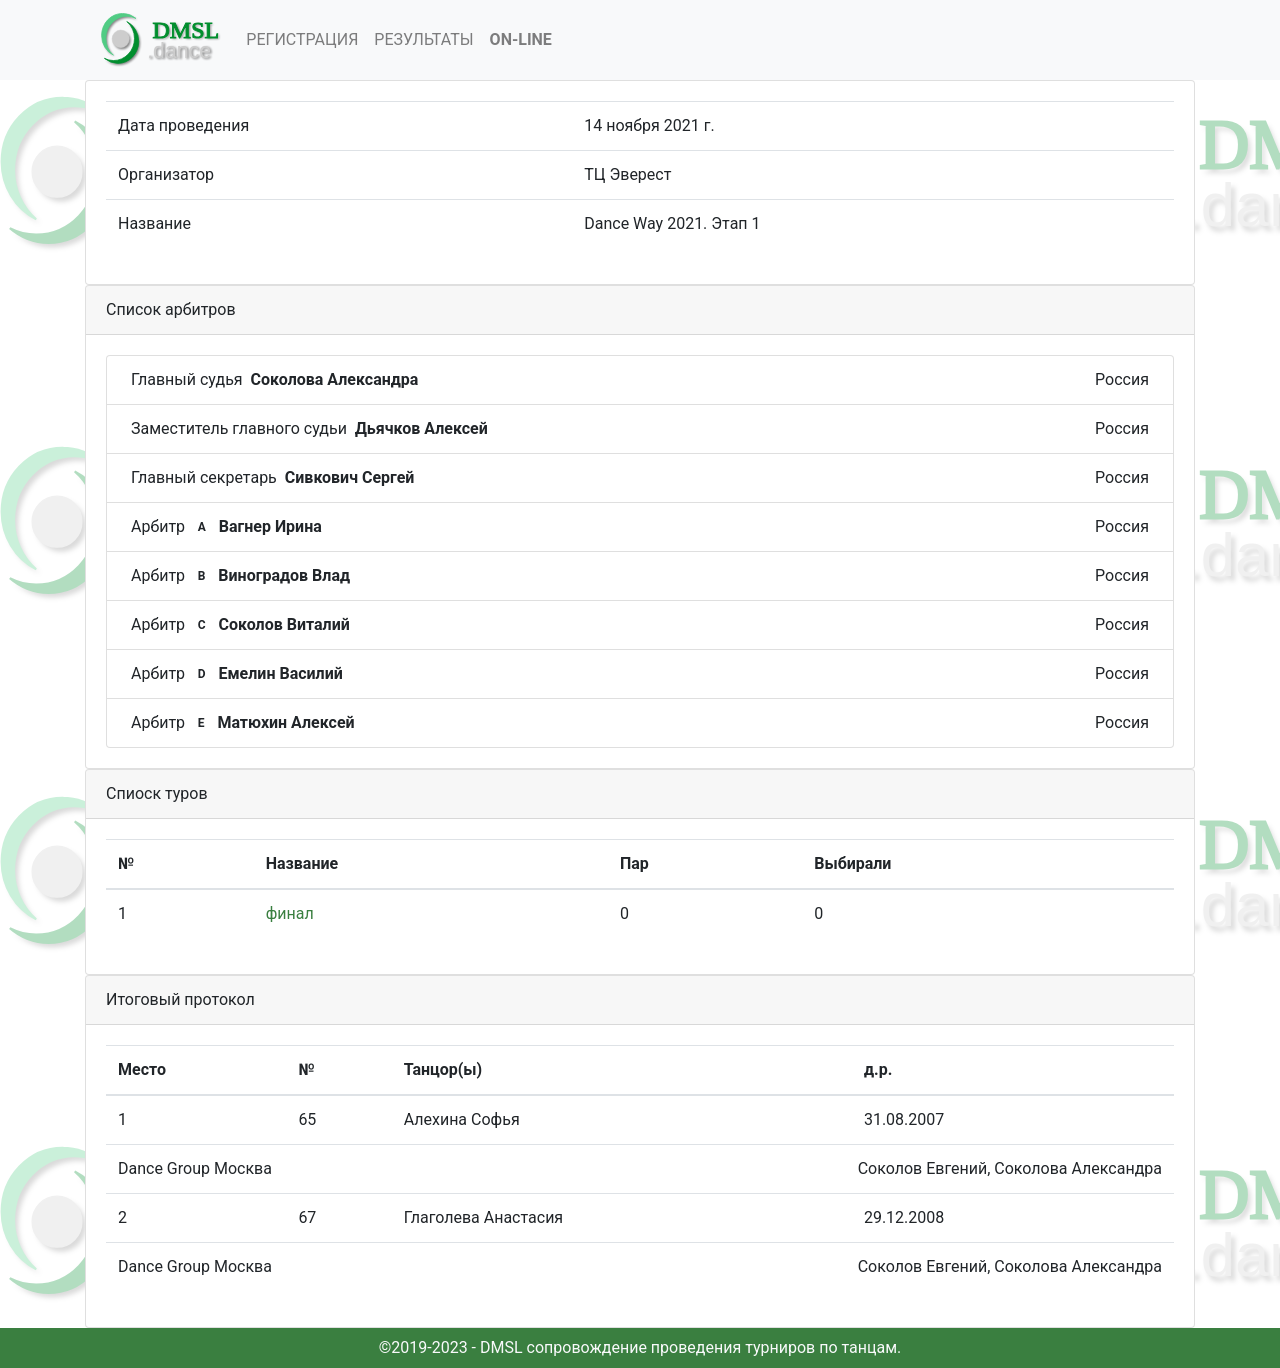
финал (290, 913)
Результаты (423, 39)
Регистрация (302, 39)
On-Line (521, 39)
